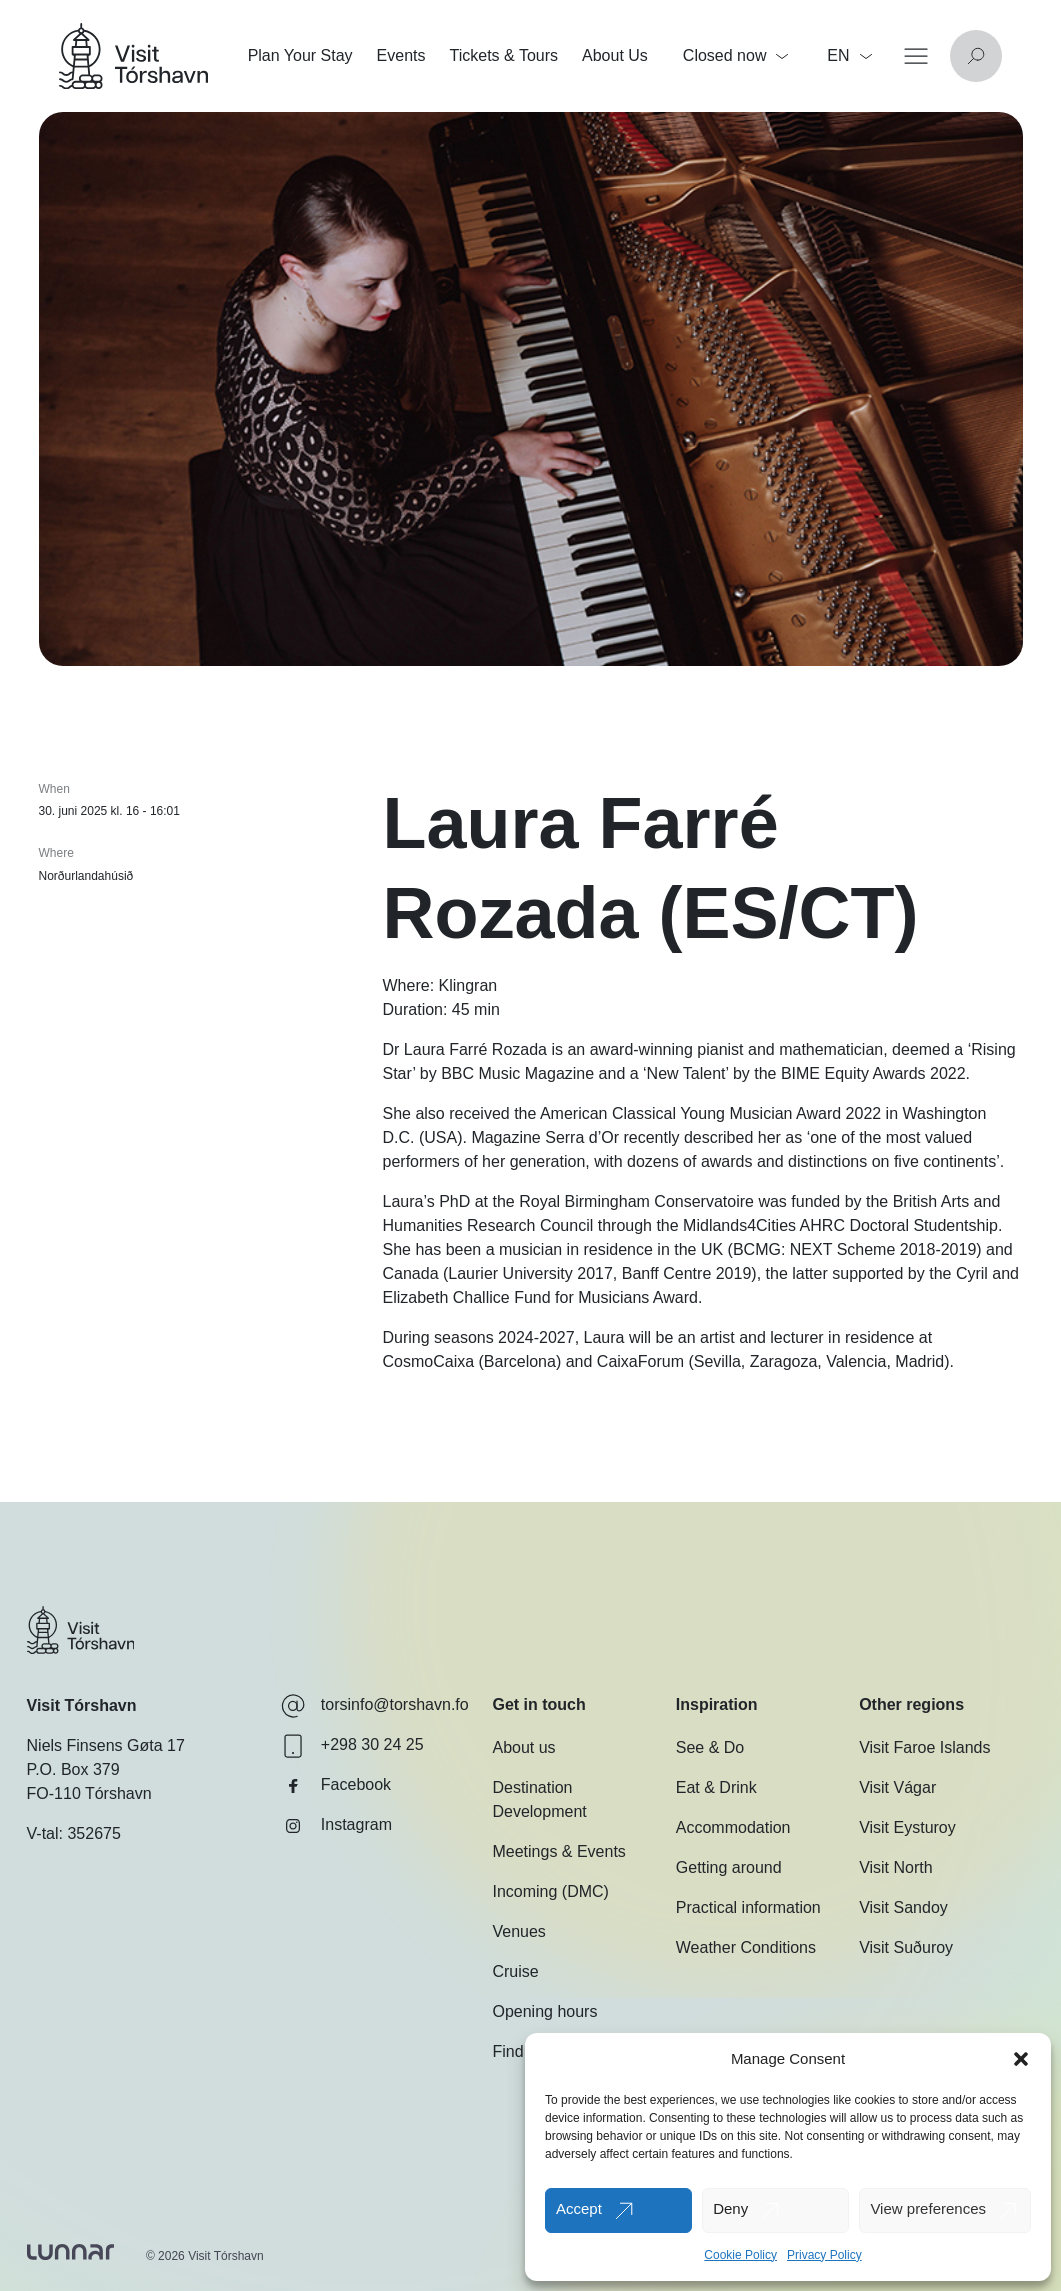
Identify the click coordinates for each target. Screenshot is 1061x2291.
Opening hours (544, 2011)
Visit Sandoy (903, 1907)
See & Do (710, 1747)
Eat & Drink (716, 1787)
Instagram (336, 1826)
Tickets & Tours (504, 55)
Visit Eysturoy (907, 1827)
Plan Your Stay (300, 55)
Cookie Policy (740, 2255)
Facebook (336, 1786)
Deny (730, 2208)
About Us (615, 55)
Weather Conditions (746, 1947)
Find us (518, 2051)
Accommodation (733, 1827)
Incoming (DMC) (550, 1891)
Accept (579, 2208)
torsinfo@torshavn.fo (375, 1706)
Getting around (729, 1867)
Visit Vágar (897, 1787)
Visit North (896, 1867)
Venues (518, 1931)
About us (523, 1747)
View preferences (928, 2208)
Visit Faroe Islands (924, 1747)
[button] (1021, 2059)
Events (401, 55)
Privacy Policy (824, 2255)
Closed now (736, 55)
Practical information (748, 1907)
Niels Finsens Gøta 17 (106, 1745)
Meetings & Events (558, 1851)
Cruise (515, 1971)
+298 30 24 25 (352, 1746)
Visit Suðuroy (906, 1947)
